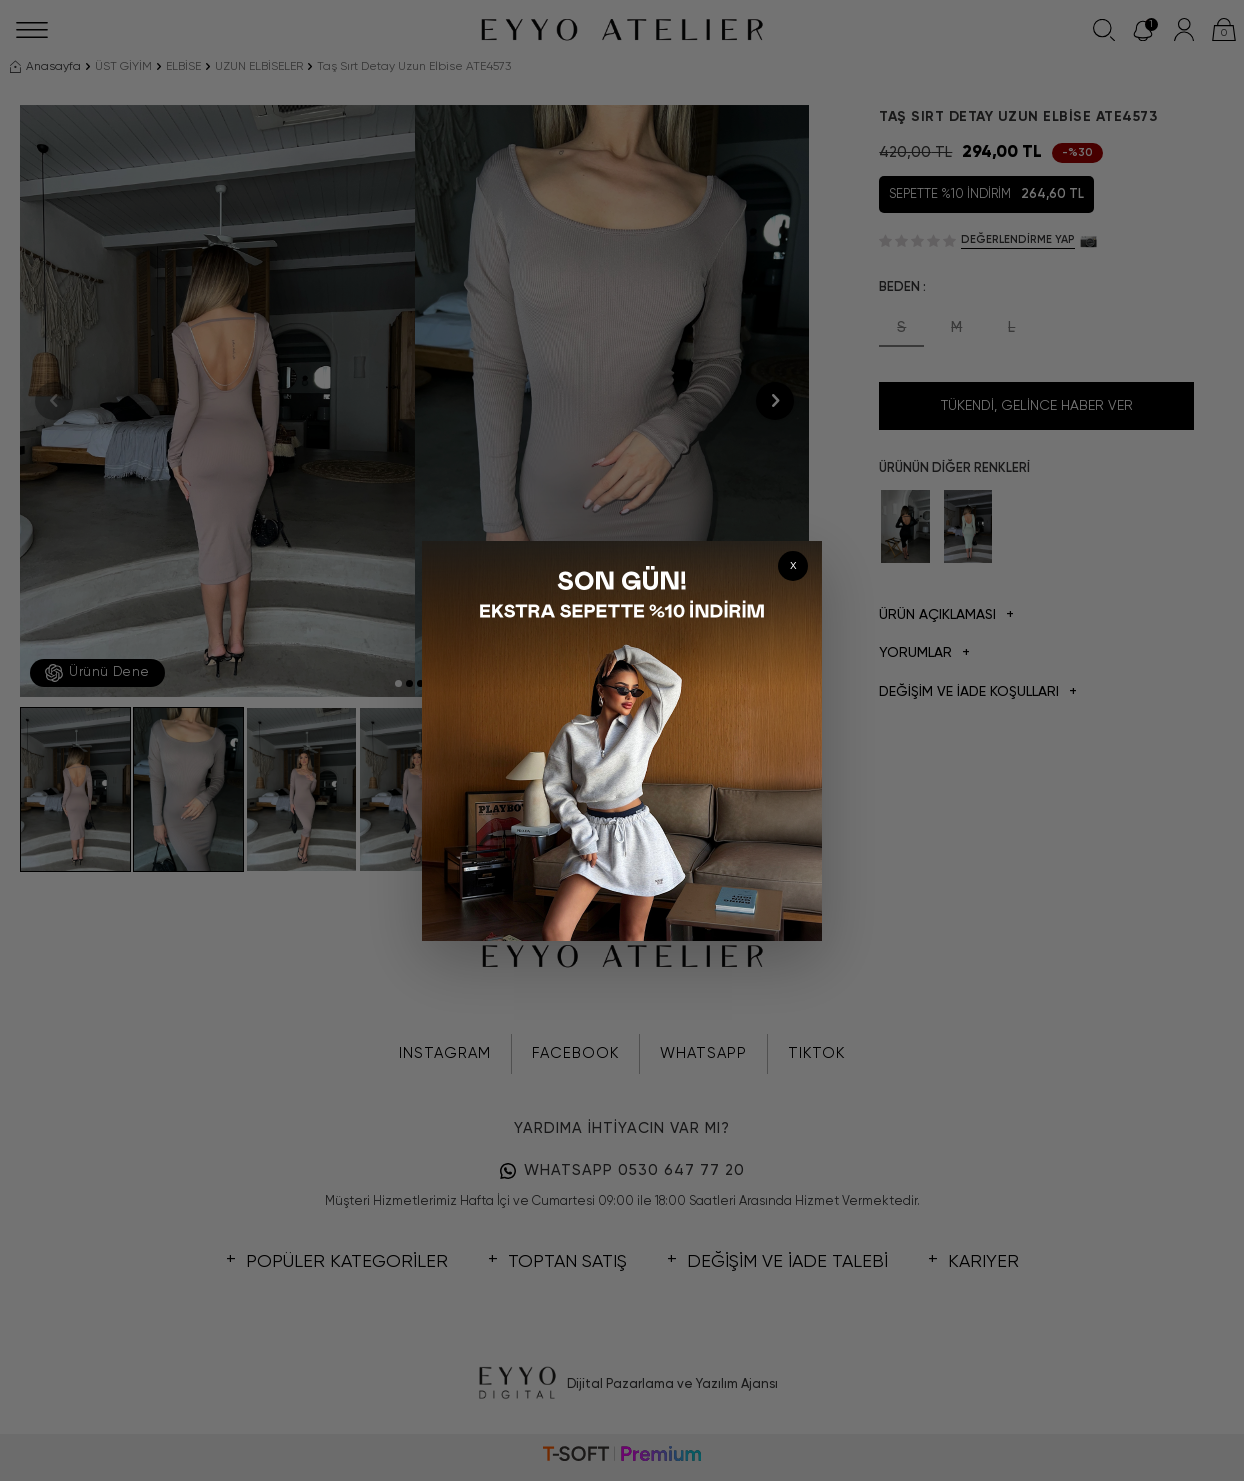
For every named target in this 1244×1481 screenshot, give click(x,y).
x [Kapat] (793, 565)
